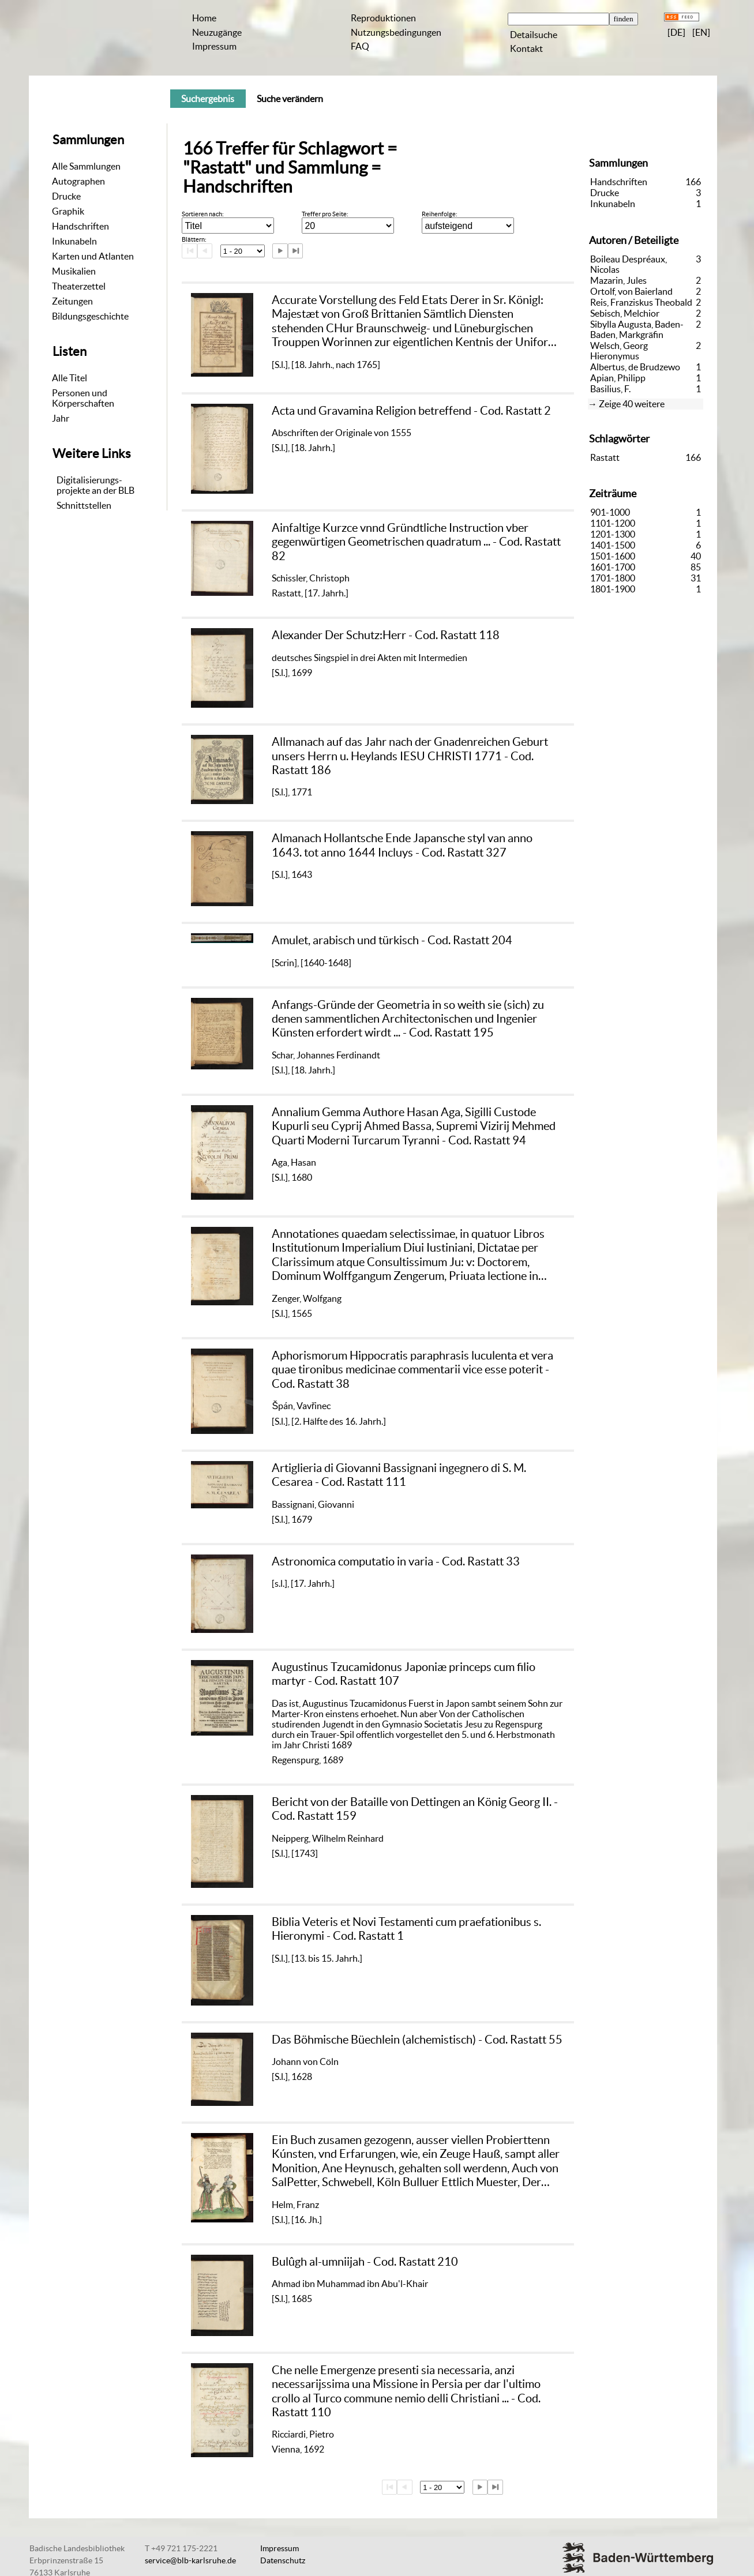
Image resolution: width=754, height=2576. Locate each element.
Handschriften (80, 226)
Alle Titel (69, 378)
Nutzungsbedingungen (396, 32)
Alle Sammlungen (86, 166)
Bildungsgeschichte (90, 316)
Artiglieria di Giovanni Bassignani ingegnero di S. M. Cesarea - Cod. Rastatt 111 (399, 1474)
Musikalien (74, 271)
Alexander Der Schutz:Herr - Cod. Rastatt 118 (386, 634)
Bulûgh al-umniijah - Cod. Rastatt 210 (365, 2261)
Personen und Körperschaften (83, 398)
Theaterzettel (79, 286)
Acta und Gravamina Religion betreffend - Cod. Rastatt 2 (411, 410)
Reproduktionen (383, 18)
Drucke (66, 196)
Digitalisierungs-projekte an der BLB (95, 485)
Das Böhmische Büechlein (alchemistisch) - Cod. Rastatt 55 (417, 2039)
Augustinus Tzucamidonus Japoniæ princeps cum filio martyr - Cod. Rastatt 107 (403, 1673)
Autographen (78, 181)
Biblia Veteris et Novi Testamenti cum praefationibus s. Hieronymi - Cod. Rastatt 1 (406, 1928)
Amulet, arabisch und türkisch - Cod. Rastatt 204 (392, 940)
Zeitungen (72, 301)
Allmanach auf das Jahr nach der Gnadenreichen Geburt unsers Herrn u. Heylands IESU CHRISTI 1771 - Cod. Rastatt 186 (410, 755)
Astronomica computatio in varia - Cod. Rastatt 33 (396, 1561)
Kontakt (526, 48)
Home (204, 18)
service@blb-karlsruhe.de (190, 2560)
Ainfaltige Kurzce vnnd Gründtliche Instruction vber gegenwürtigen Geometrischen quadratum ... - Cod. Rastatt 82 (416, 541)
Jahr (60, 418)
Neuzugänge (217, 32)
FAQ (360, 46)
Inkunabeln (74, 241)
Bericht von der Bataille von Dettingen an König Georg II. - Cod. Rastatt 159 (415, 1808)
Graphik (68, 211)
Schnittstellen (84, 505)
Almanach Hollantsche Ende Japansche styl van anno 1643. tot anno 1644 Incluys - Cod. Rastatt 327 (402, 844)
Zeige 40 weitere (632, 404)
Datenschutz (282, 2560)
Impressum (214, 46)
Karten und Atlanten (93, 256)
